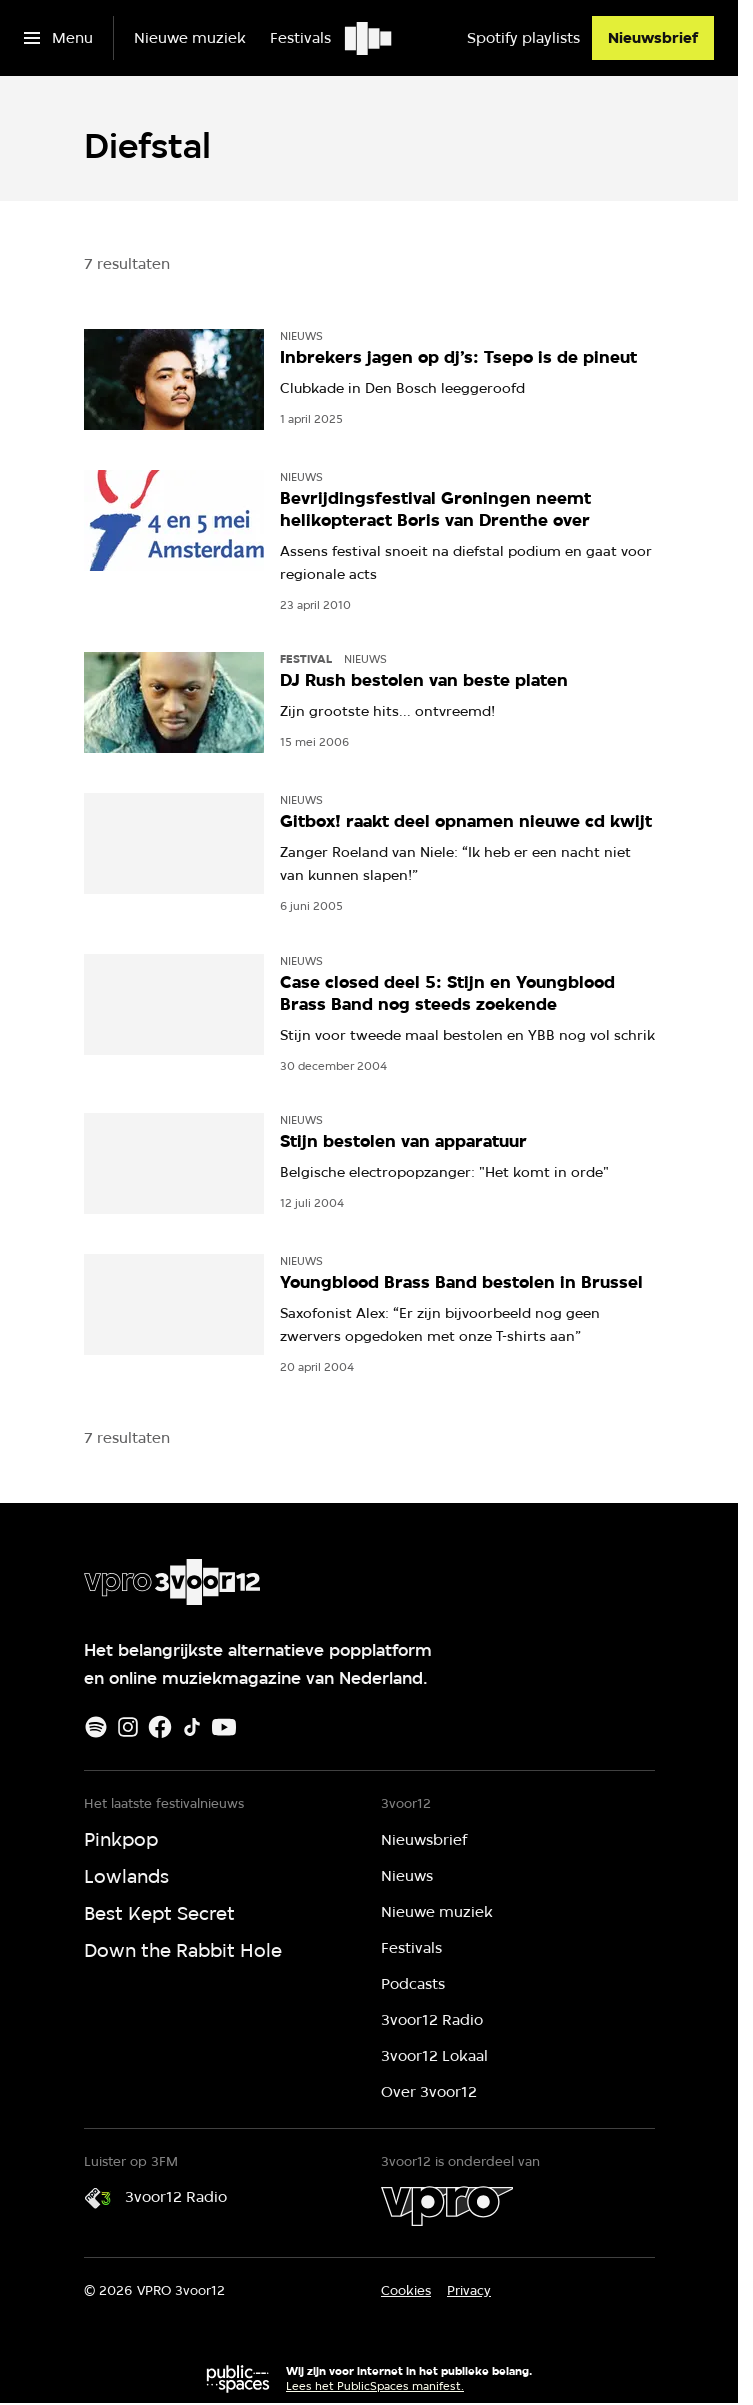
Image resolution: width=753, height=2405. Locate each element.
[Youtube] (224, 1727)
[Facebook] (160, 1727)
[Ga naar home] (369, 38)
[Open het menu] (58, 38)
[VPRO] (447, 2206)
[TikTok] (192, 1727)
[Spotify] (96, 1727)
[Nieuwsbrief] (653, 38)
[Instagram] (128, 1727)
